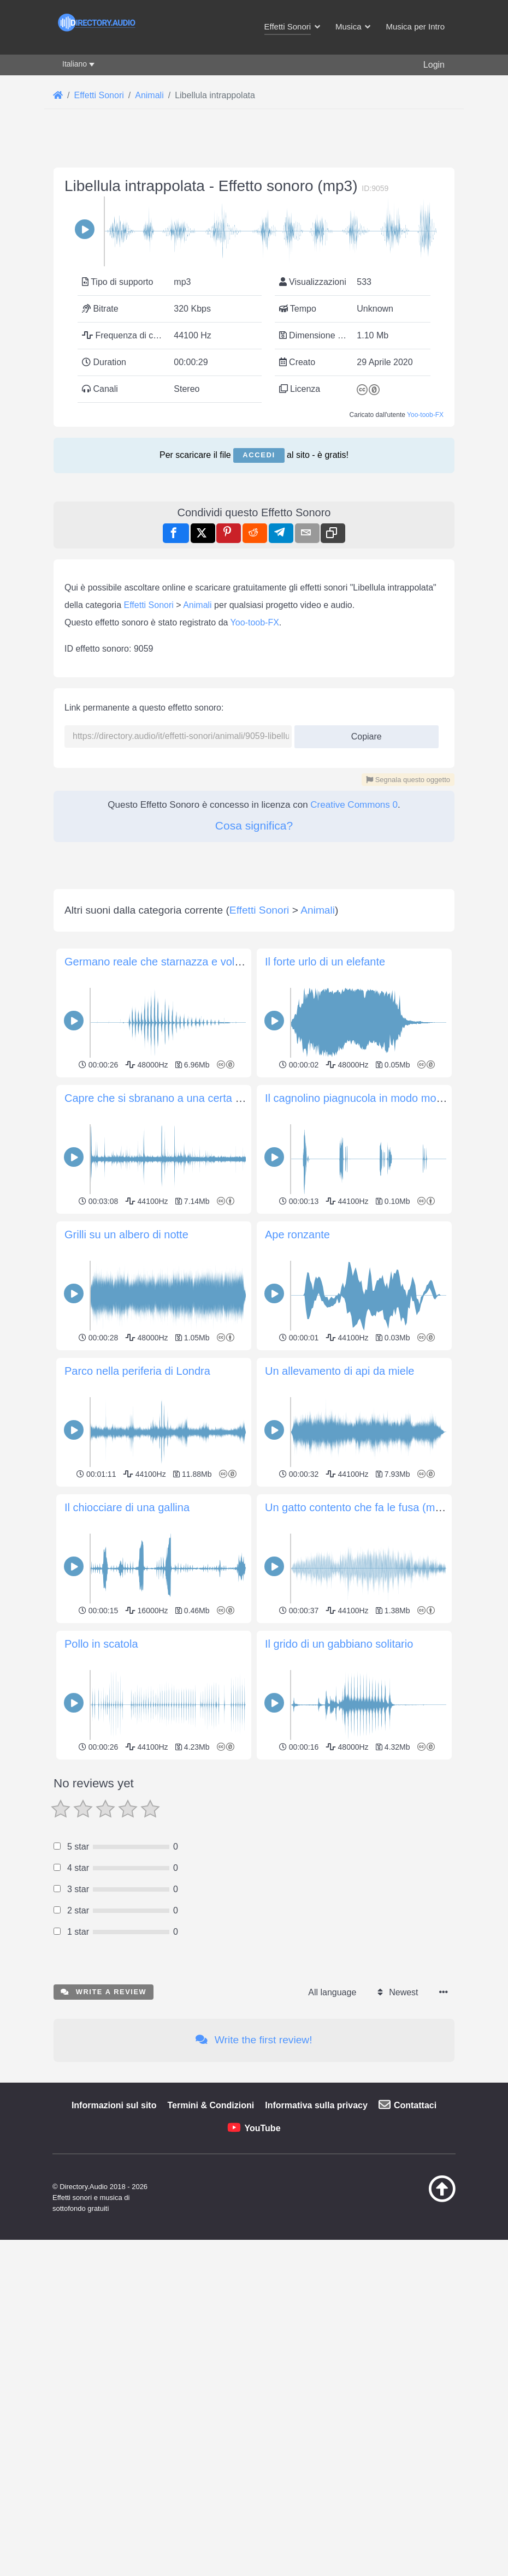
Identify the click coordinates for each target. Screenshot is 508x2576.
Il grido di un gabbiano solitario (339, 1644)
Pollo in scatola (101, 1644)
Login (434, 64)
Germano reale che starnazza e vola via (161, 962)
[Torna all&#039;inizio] (432, 2199)
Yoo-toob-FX (425, 415)
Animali (197, 605)
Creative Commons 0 (354, 805)
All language (332, 1992)
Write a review (103, 1992)
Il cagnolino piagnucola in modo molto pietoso (375, 1098)
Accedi (259, 455)
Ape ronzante (297, 1235)
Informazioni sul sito (114, 2105)
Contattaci (415, 2105)
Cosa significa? (254, 825)
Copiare (362, 733)
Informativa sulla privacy (316, 2105)
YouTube (262, 2128)
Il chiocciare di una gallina (127, 1507)
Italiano (74, 63)
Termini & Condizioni (210, 2105)
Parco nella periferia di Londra (137, 1371)
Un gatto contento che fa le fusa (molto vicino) (376, 1507)
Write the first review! (254, 2040)
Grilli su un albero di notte (126, 1235)
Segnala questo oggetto (408, 780)
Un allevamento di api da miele (340, 1371)
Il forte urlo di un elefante (325, 962)
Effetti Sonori (149, 605)
